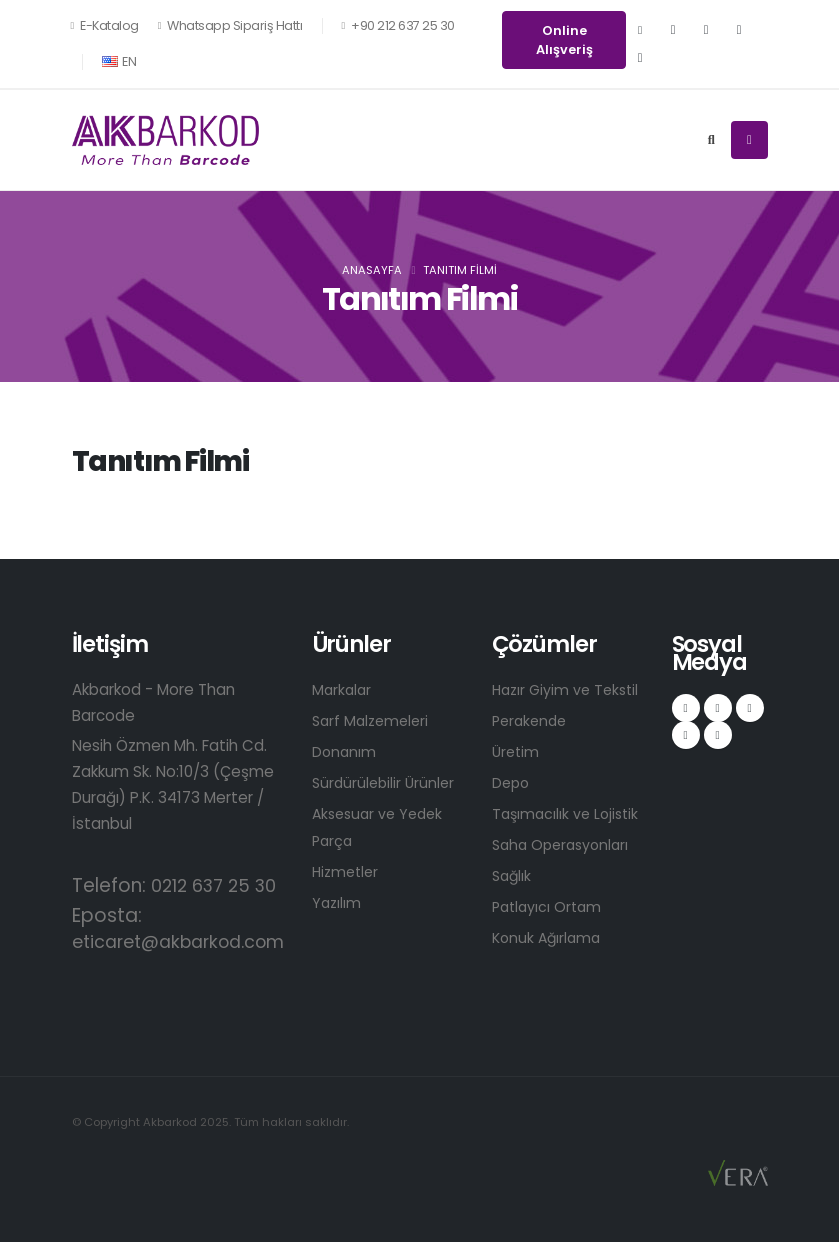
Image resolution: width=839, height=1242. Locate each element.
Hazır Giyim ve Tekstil (569, 689)
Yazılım (337, 902)
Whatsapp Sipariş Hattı (230, 25)
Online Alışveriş (564, 40)
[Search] (711, 140)
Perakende (532, 720)
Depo (512, 782)
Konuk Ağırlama (549, 937)
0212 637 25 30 (219, 885)
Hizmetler (347, 871)
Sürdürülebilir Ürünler (386, 782)
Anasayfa (372, 270)
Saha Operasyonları (565, 844)
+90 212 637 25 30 (397, 25)
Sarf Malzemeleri (373, 720)
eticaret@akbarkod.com (188, 941)
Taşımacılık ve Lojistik (568, 813)
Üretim (517, 751)
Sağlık (513, 875)
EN (119, 61)
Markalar (343, 689)
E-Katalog (105, 25)
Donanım (345, 751)
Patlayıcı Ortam (550, 906)
